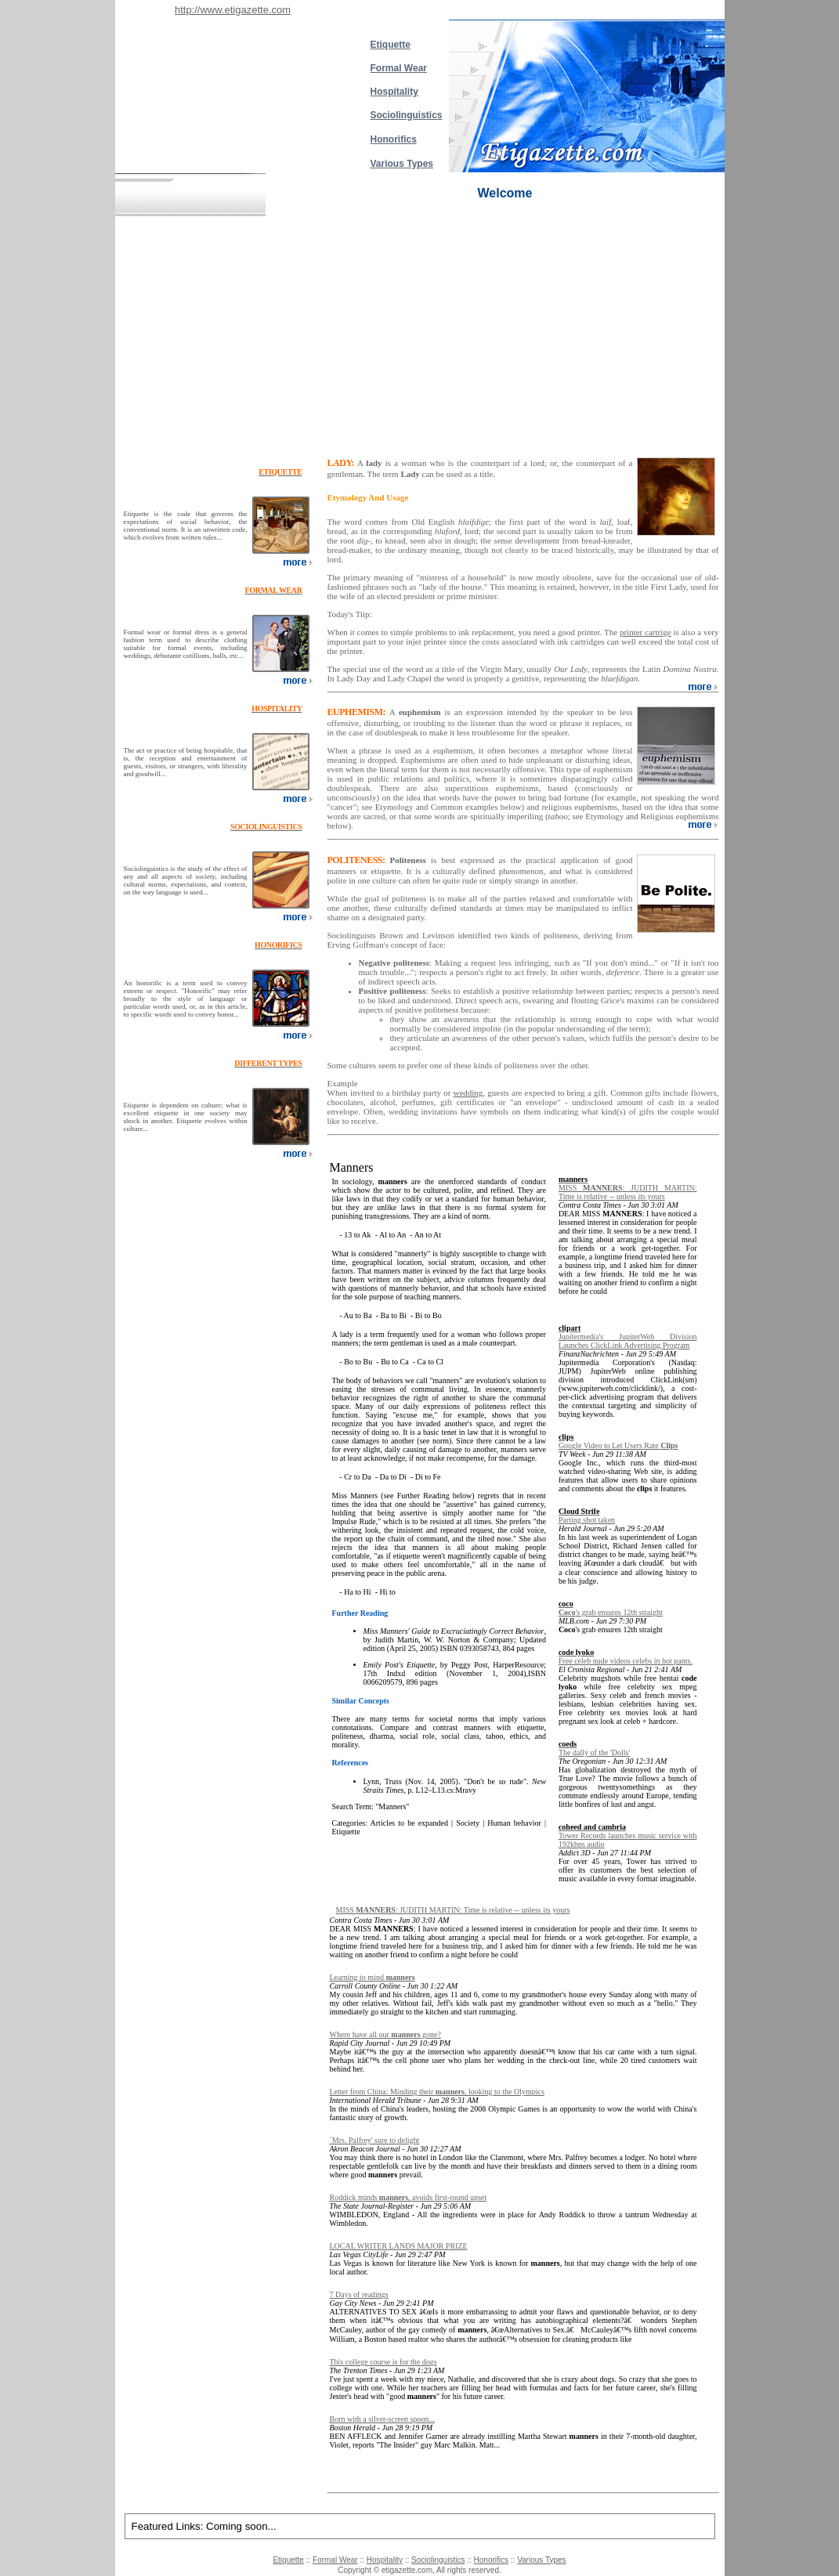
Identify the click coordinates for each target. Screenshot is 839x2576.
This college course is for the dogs (383, 2361)
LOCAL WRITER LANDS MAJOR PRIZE (399, 2246)
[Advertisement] (420, 334)
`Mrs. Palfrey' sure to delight (375, 2140)
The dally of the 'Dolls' (594, 1752)
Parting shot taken (587, 1520)
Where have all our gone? (385, 2034)
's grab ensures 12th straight (611, 1612)
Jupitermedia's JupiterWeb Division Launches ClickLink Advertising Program (628, 1340)
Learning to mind (372, 1977)
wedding (468, 1092)
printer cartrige (645, 632)
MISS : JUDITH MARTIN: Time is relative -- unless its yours (628, 1192)
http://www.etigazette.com (233, 10)
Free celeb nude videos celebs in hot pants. (626, 1661)
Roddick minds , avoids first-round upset (408, 2197)
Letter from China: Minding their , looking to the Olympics (437, 2091)
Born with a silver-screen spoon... (383, 2419)
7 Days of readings (359, 2294)
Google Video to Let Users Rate (618, 1445)
